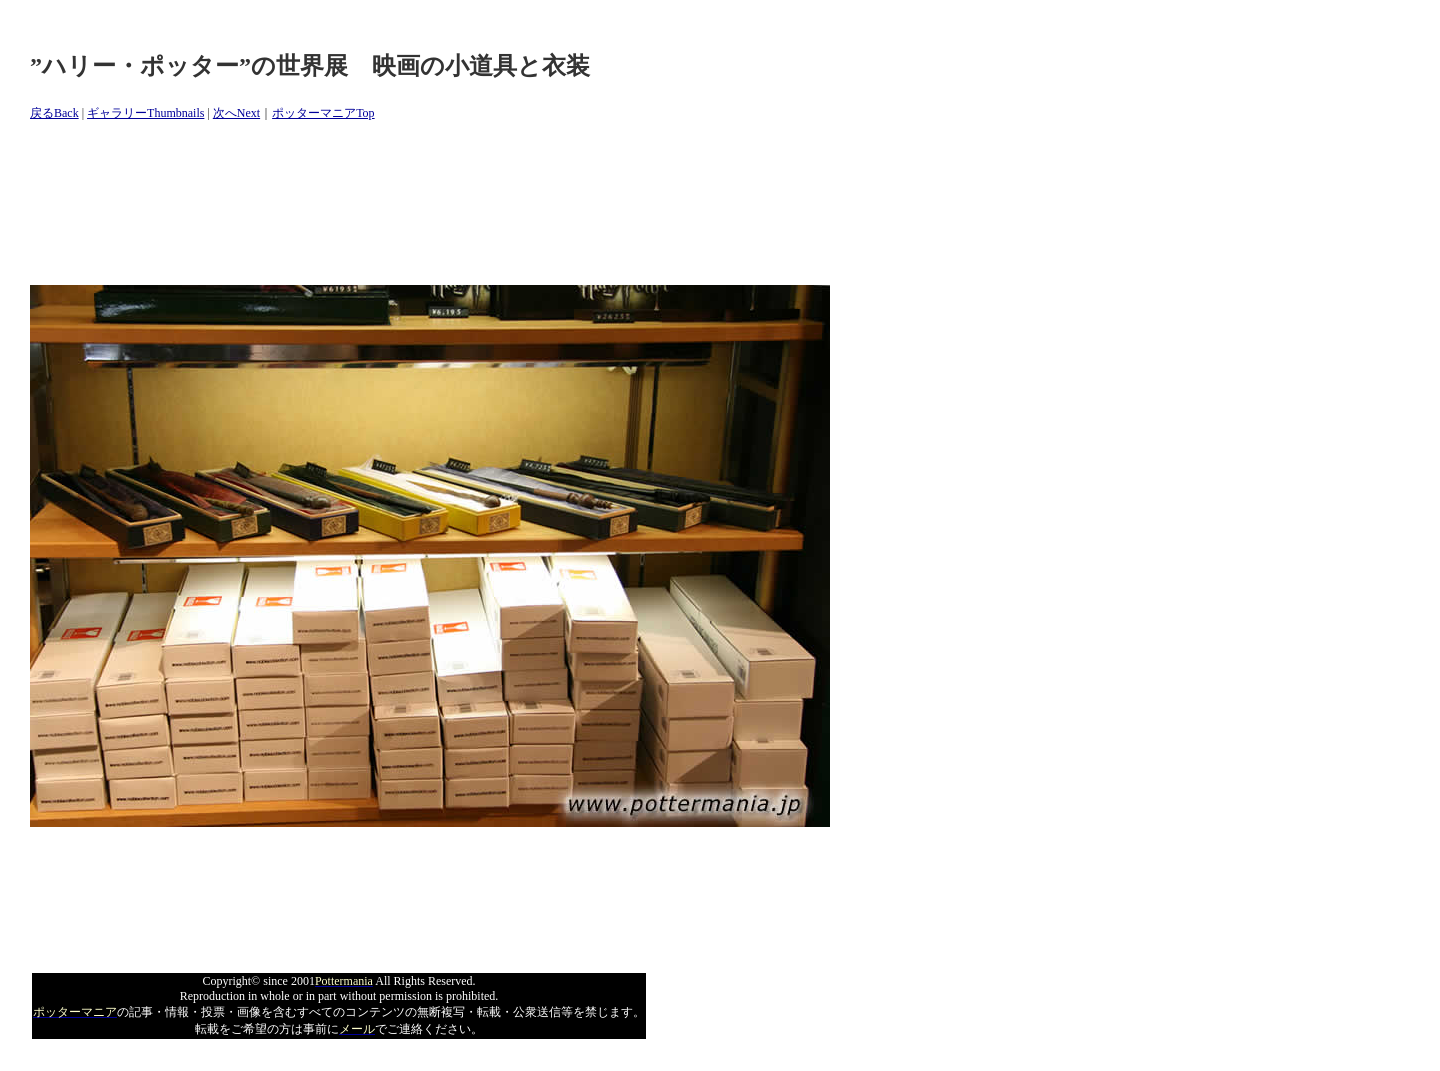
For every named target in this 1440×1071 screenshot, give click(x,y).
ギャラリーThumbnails (145, 113)
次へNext (236, 113)
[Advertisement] (394, 204)
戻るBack (54, 113)
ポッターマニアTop (323, 113)
